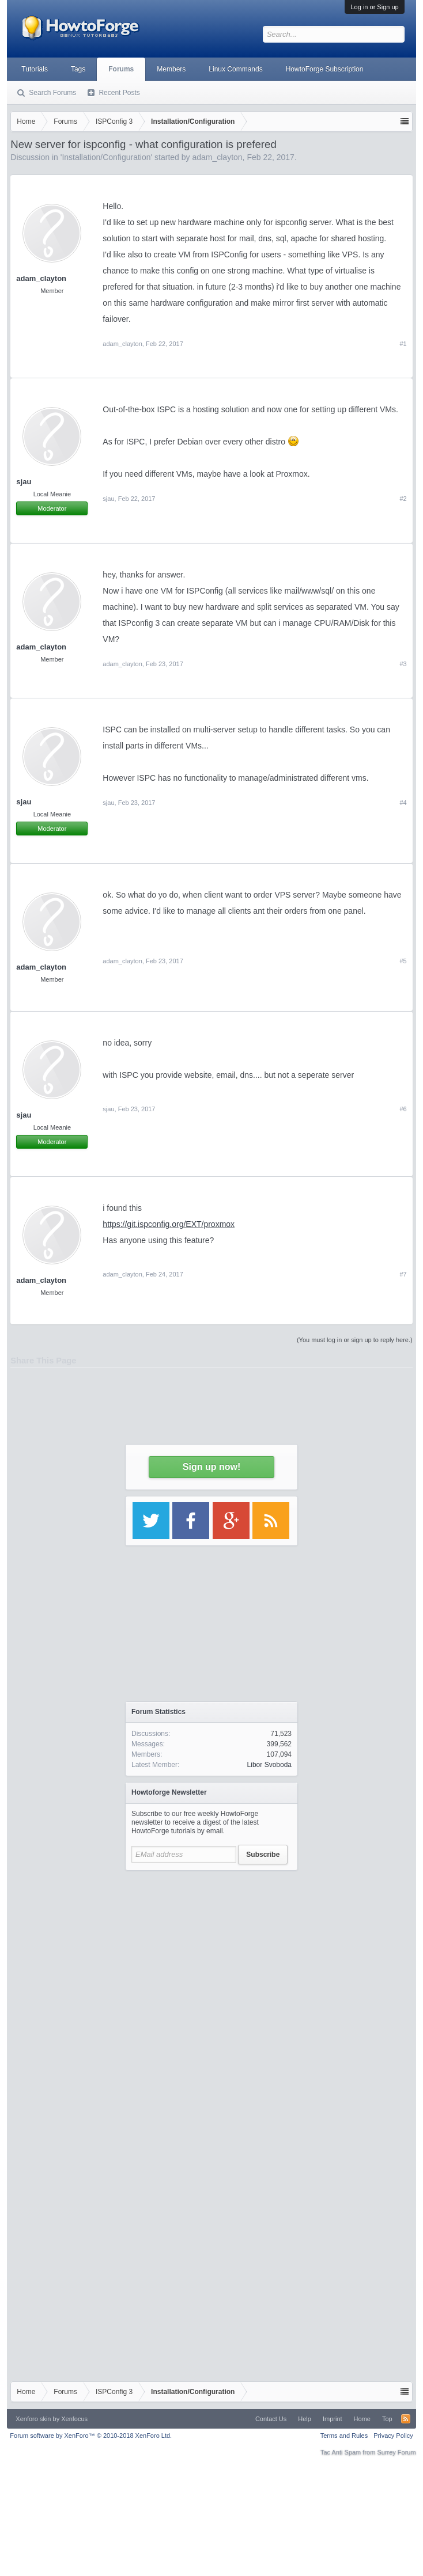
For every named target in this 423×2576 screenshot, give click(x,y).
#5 (402, 961)
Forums (121, 69)
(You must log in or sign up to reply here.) (355, 1339)
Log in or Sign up (374, 6)
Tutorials (34, 69)
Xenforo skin (33, 2418)
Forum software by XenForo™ (91, 2435)
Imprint (332, 2418)
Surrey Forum (396, 2452)
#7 (402, 1274)
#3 (402, 663)
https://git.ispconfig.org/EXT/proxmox (169, 1224)
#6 (402, 1108)
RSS (405, 2418)
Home (362, 2418)
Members (171, 69)
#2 (402, 498)
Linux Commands (235, 69)
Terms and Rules (344, 2435)
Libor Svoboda (269, 1765)
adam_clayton (41, 647)
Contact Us (270, 2418)
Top (387, 2418)
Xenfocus (74, 2418)
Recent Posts (119, 93)
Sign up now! (211, 1467)
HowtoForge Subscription (325, 69)
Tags (78, 69)
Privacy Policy (393, 2435)
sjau (108, 498)
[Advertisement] (211, 1998)
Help (304, 2418)
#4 (402, 802)
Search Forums (52, 93)
